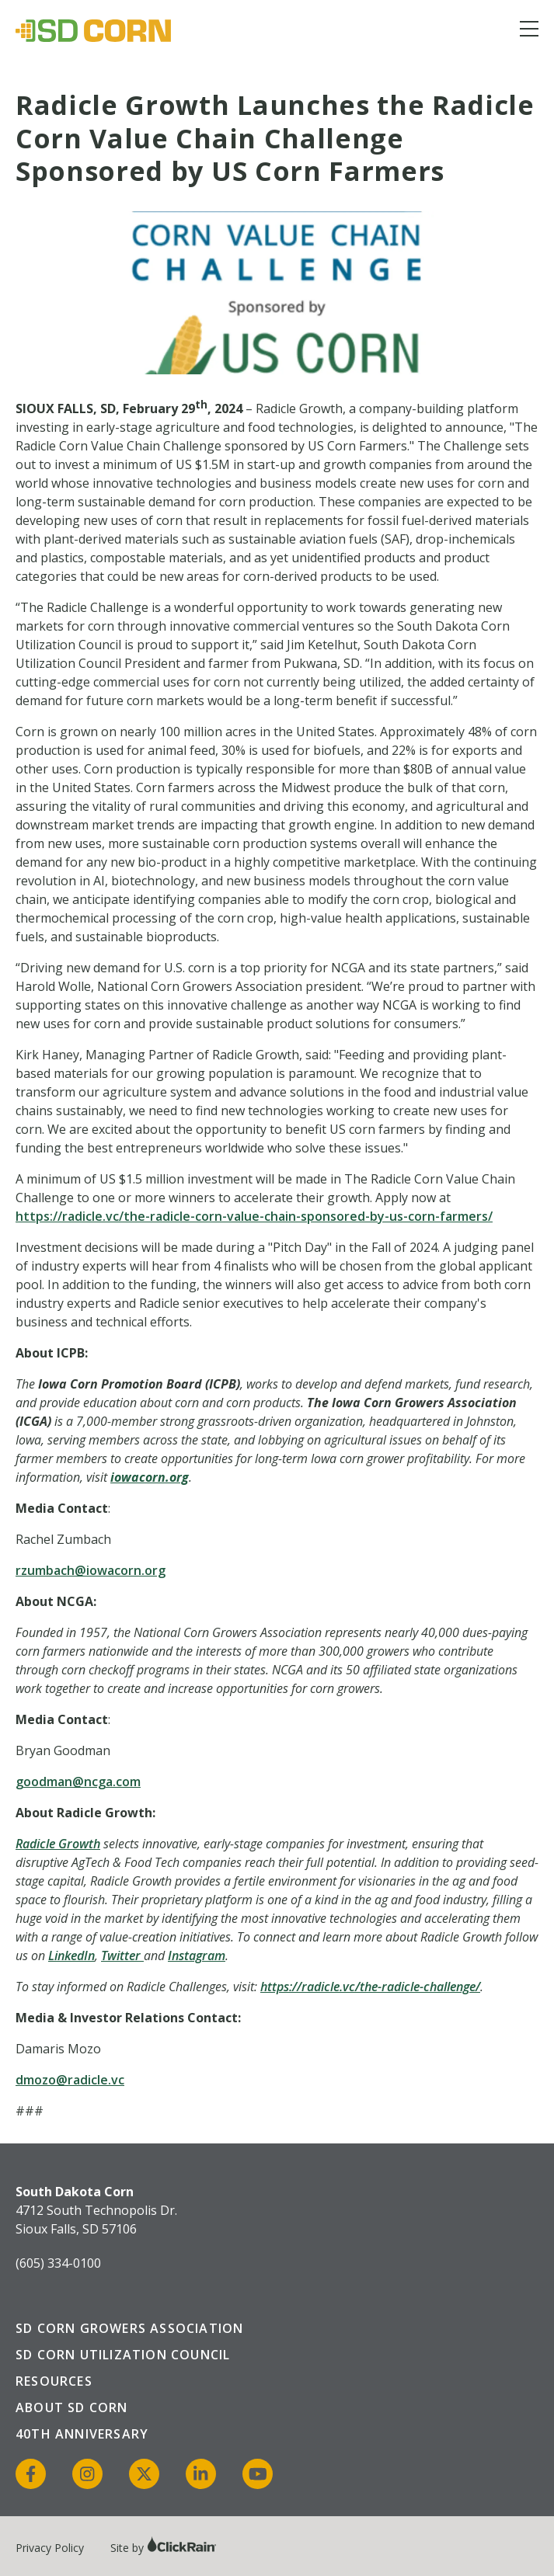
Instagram (196, 1955)
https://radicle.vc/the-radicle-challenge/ (370, 1986)
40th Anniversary (82, 2433)
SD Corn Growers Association (129, 2328)
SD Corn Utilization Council (123, 2354)
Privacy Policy (50, 2547)
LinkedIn (71, 1955)
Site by (163, 2547)
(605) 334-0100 (58, 2263)
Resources (54, 2381)
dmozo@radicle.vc (70, 2079)
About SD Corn (72, 2407)
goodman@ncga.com (78, 1781)
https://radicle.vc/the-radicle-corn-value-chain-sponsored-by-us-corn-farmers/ (254, 1216)
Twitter (121, 1955)
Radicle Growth (58, 1843)
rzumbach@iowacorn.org (91, 1570)
